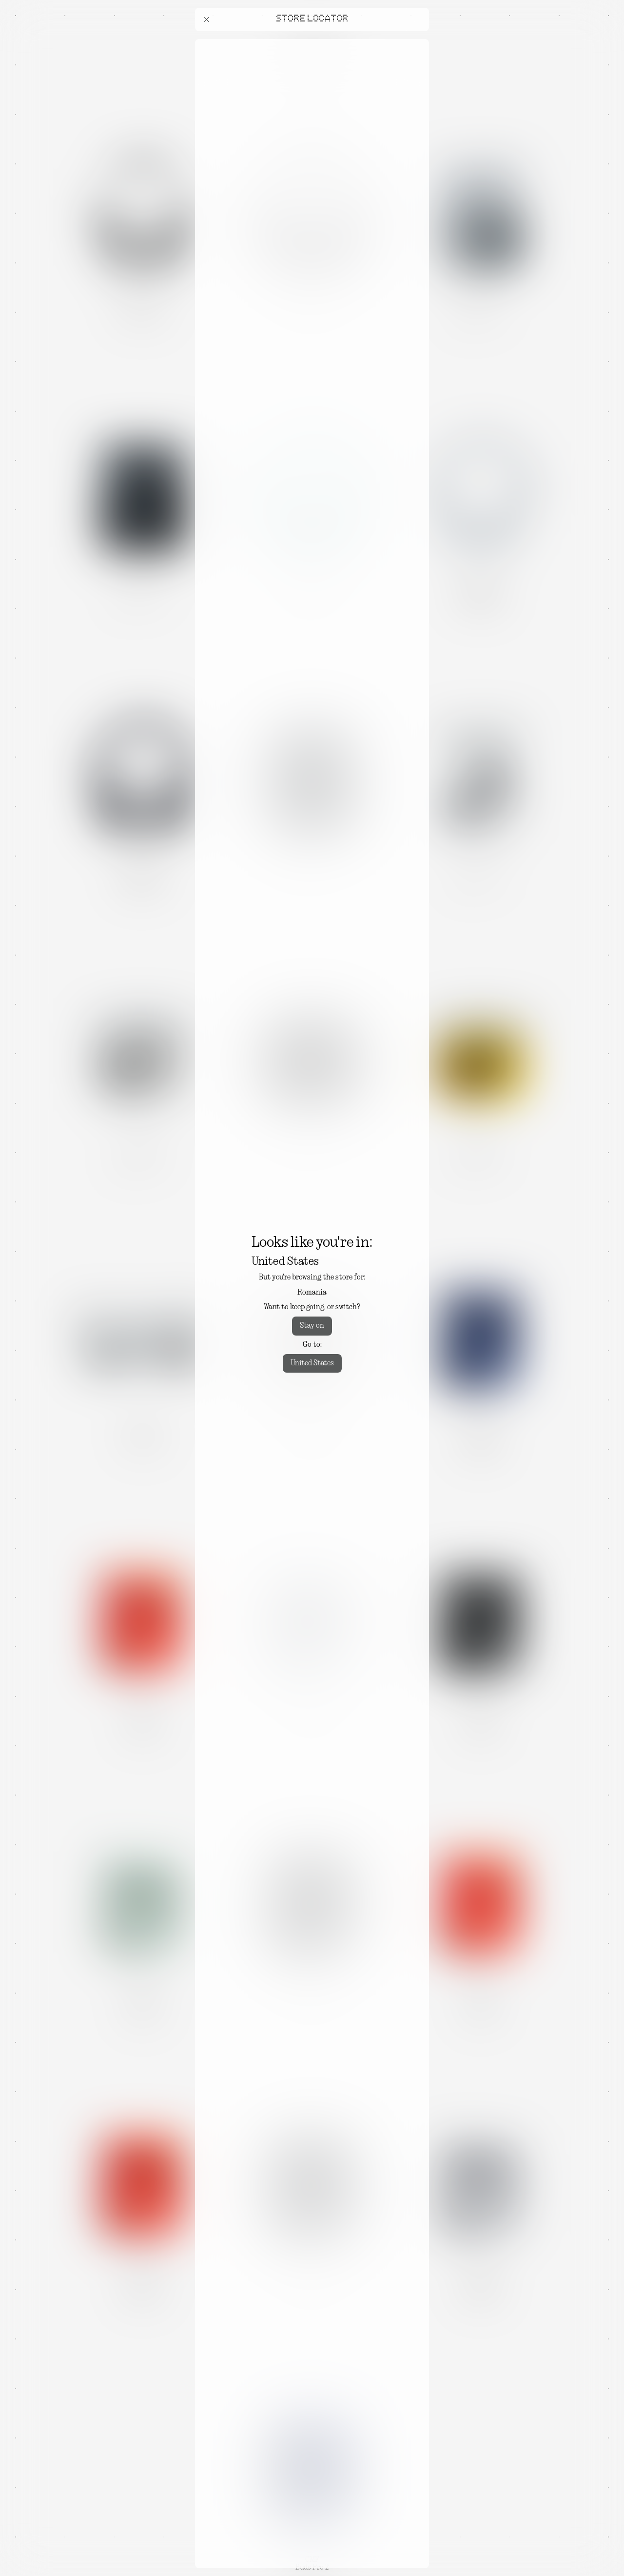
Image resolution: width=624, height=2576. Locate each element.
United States (312, 1363)
